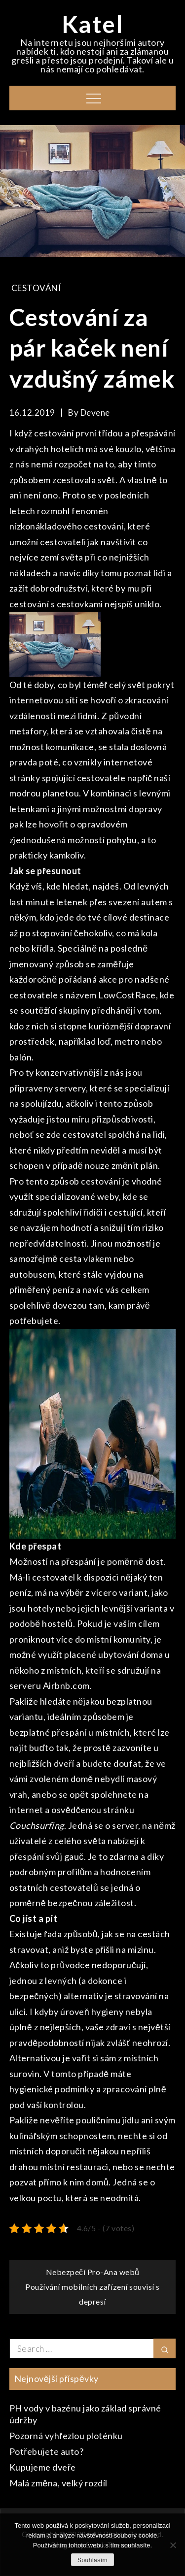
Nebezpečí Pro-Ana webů (93, 2272)
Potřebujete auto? (46, 2451)
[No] (173, 2545)
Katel (93, 24)
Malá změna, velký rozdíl (58, 2482)
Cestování (36, 288)
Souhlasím (92, 2560)
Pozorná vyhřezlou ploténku (66, 2435)
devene (95, 412)
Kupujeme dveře (42, 2467)
